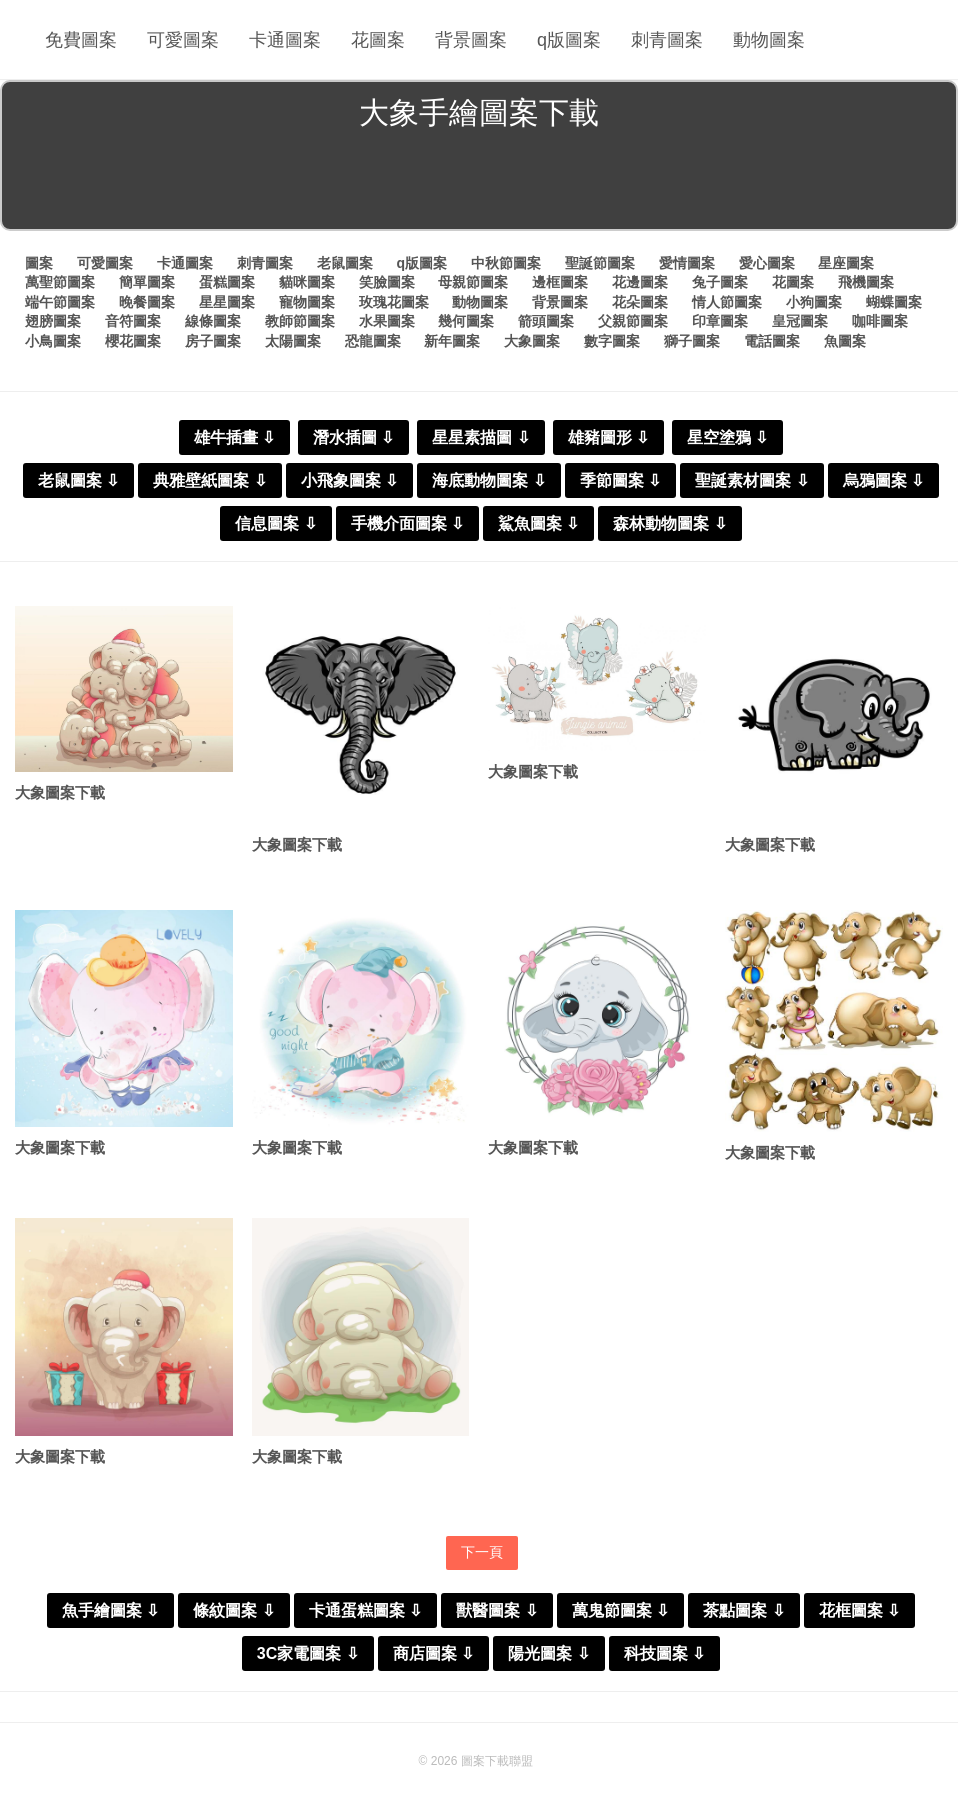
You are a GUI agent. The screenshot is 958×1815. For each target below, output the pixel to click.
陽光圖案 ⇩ (548, 1653)
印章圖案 (720, 321)
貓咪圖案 (307, 282)
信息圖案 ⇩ (275, 523)
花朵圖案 (640, 302)
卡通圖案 (285, 40)
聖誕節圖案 (600, 263)
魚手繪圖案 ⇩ (110, 1610)
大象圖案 (532, 341)
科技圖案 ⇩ (664, 1653)
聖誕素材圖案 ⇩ (751, 480)
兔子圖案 (720, 282)
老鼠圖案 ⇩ (78, 480)
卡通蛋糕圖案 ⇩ (365, 1610)
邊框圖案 (560, 282)
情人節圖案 (727, 302)
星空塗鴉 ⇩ (727, 437)
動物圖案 (769, 40)
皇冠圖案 (800, 321)
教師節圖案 (300, 321)
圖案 (39, 263)
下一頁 (482, 1552)
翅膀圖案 (53, 321)
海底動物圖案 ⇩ (488, 480)
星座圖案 (846, 263)
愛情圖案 (687, 263)
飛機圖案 (866, 282)
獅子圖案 (692, 341)
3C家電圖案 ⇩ (308, 1653)
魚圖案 (845, 341)
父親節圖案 (633, 321)
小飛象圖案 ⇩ (349, 480)
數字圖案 (612, 341)
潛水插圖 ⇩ (353, 437)
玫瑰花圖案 (394, 302)
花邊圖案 (640, 282)
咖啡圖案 (880, 321)
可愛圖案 (183, 40)
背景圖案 (471, 40)
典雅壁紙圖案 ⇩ (209, 480)
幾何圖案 (466, 321)
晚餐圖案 (147, 302)
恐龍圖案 (373, 341)
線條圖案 (213, 321)
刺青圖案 (667, 40)
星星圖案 (227, 302)
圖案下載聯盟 (497, 1761)
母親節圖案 (473, 282)
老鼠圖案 (345, 263)
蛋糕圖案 (227, 282)
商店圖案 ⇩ (433, 1653)
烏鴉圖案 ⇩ (883, 480)
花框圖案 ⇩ (859, 1610)
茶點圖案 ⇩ (743, 1610)
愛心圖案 (767, 263)
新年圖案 (452, 341)
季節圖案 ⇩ (620, 480)
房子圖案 (213, 341)
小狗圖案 (814, 302)
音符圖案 (133, 321)
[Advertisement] (479, 184)
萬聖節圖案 (60, 282)
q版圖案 (569, 40)
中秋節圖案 (506, 263)
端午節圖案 (60, 302)
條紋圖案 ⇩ (233, 1610)
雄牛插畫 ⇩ (234, 437)
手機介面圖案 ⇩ (407, 523)
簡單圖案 (147, 282)
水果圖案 (387, 321)
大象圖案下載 (60, 792)
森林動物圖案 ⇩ (669, 523)
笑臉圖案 (387, 282)
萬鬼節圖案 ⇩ (620, 1610)
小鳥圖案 (53, 341)
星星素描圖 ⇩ (480, 437)
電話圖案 (772, 341)
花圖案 (378, 40)
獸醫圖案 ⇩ (496, 1610)
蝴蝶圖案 (894, 302)
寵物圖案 (307, 302)
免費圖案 (81, 40)
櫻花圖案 (133, 341)
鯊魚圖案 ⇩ (538, 523)
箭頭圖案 (546, 321)
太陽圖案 (293, 341)
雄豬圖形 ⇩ (608, 437)
